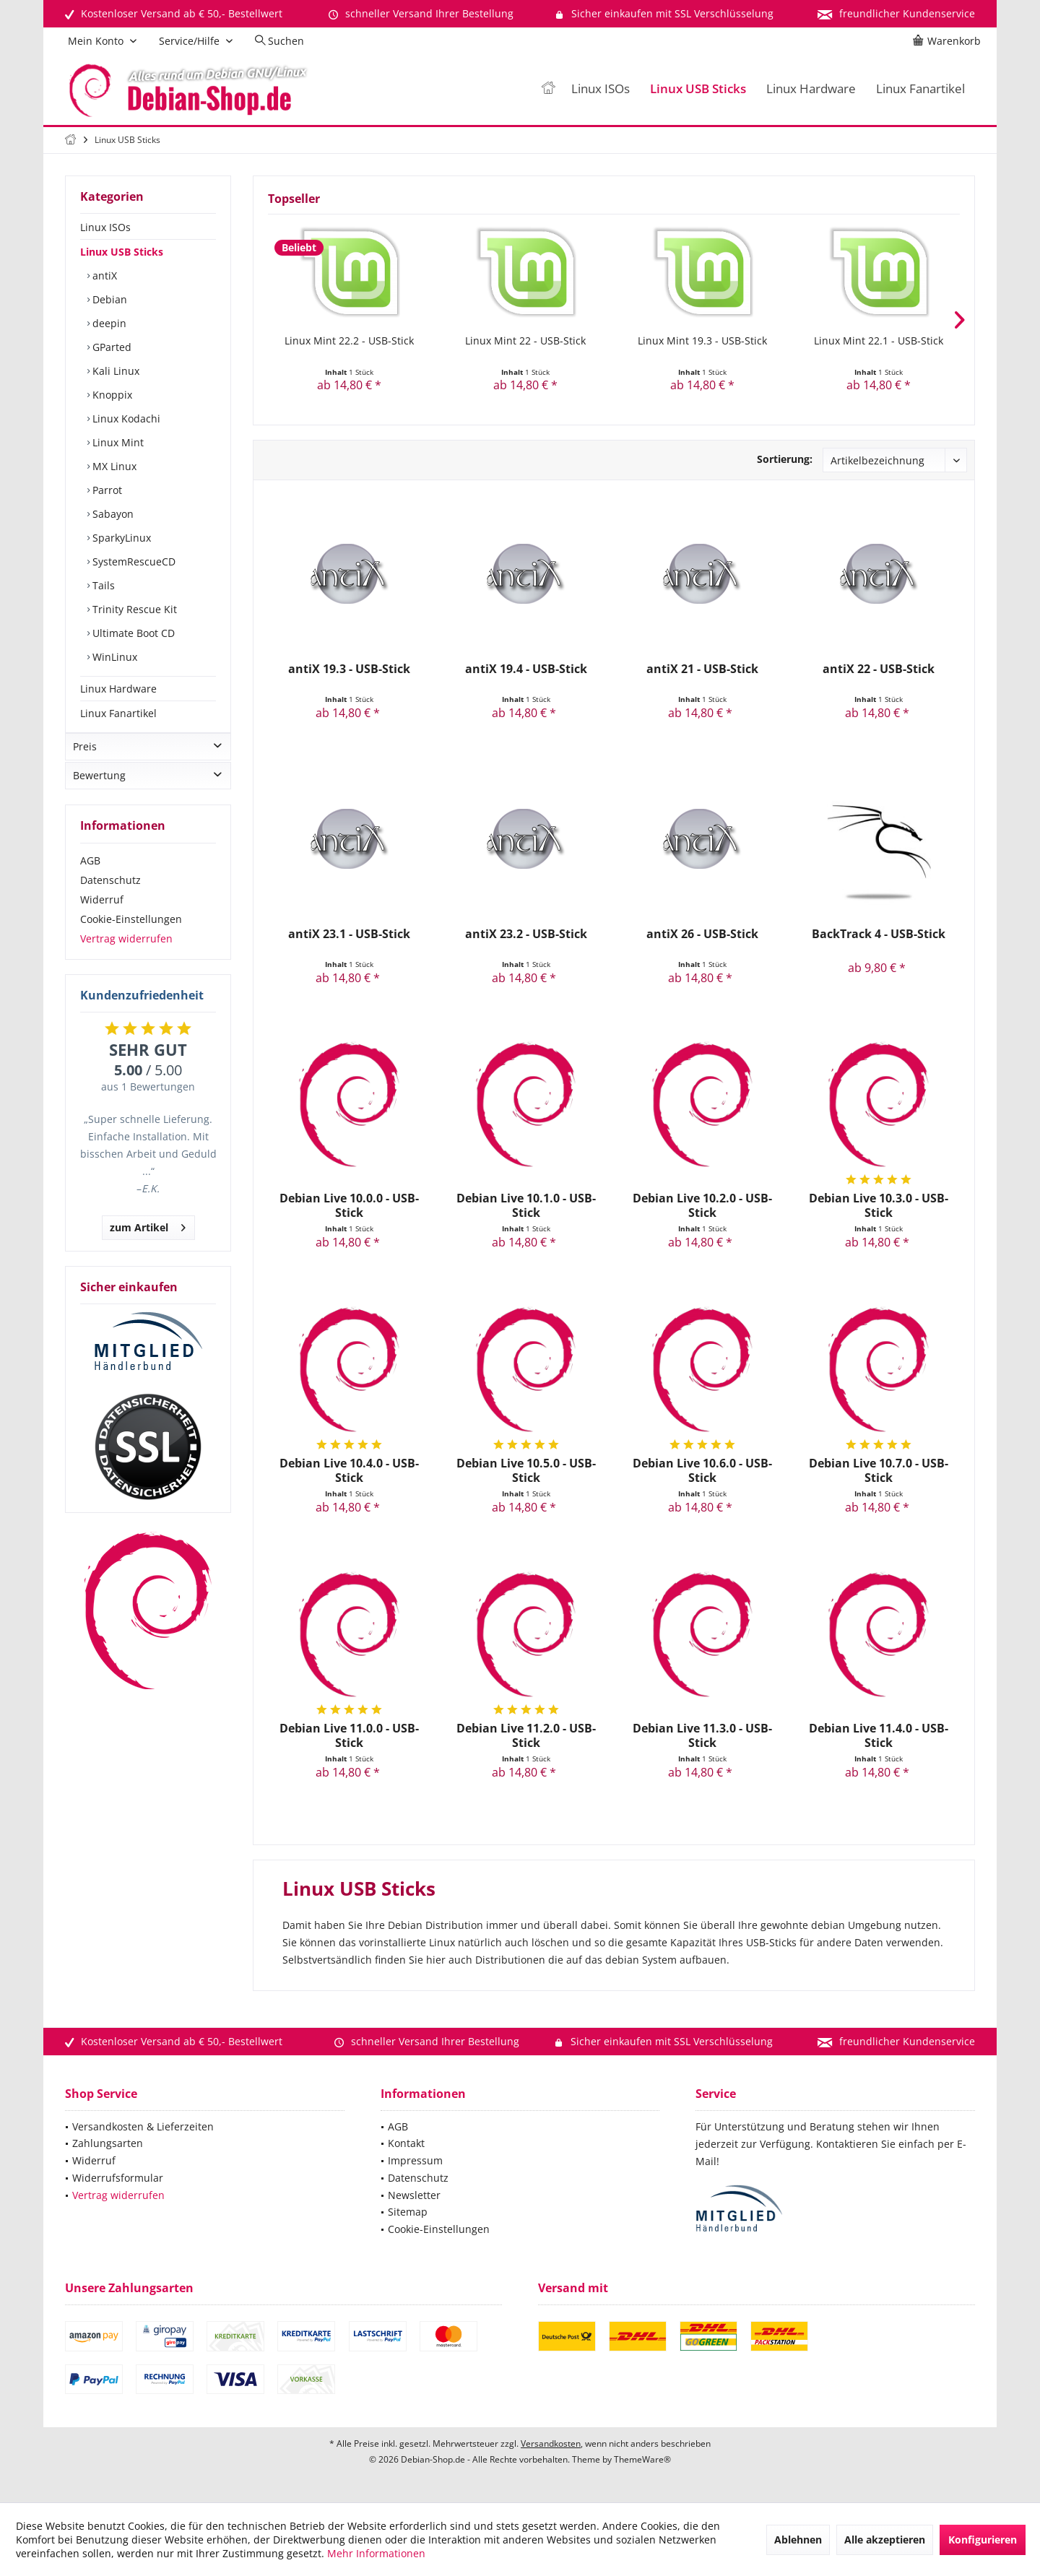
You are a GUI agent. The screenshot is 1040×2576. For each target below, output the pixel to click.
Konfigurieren (982, 2539)
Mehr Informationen (376, 2553)
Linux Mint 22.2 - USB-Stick (349, 340)
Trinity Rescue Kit (133, 609)
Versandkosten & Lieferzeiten (143, 2126)
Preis (85, 761)
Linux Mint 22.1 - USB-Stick (878, 340)
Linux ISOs (105, 227)
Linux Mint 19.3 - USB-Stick (702, 340)
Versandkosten (551, 2443)
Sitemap (408, 2212)
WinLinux (113, 657)
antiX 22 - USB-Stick (879, 669)
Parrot (106, 490)
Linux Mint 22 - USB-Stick (525, 340)
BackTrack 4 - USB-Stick (878, 934)
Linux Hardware (118, 688)
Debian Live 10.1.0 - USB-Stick (526, 1205)
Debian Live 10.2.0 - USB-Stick (702, 1205)
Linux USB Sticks (121, 252)
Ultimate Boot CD (132, 633)
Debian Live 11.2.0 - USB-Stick (526, 1735)
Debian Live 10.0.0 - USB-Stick (349, 1205)
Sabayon (112, 514)
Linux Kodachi (125, 418)
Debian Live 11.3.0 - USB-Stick (702, 1735)
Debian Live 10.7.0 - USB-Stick (878, 1470)
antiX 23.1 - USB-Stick (349, 934)
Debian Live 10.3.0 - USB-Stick (878, 1205)
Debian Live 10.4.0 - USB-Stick (349, 1470)
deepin (108, 323)
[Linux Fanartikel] (920, 89)
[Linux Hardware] (811, 89)
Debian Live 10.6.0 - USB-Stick (702, 1470)
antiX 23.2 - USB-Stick (526, 934)
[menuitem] (949, 41)
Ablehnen (798, 2539)
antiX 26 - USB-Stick (702, 934)
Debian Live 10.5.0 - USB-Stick (526, 1470)
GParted (110, 347)
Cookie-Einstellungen (131, 933)
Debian (108, 299)
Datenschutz (110, 894)
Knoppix (111, 395)
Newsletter (414, 2195)
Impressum (415, 2160)
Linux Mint (117, 442)
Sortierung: (784, 459)
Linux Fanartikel (118, 713)
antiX (103, 275)
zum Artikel (148, 1240)
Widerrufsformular (117, 2178)
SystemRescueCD (133, 561)
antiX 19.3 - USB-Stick (349, 669)
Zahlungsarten (107, 2143)
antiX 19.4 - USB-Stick (526, 669)
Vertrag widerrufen (126, 953)
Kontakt (406, 2143)
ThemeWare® (642, 2459)
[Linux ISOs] (600, 89)
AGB (90, 875)
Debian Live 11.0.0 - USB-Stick (349, 1735)
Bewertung (99, 790)
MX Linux (113, 466)
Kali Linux (114, 371)
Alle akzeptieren (884, 2539)
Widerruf (102, 914)
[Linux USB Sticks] (698, 89)
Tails (102, 585)
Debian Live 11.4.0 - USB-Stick (878, 1735)
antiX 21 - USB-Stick (702, 669)
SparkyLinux (120, 538)
